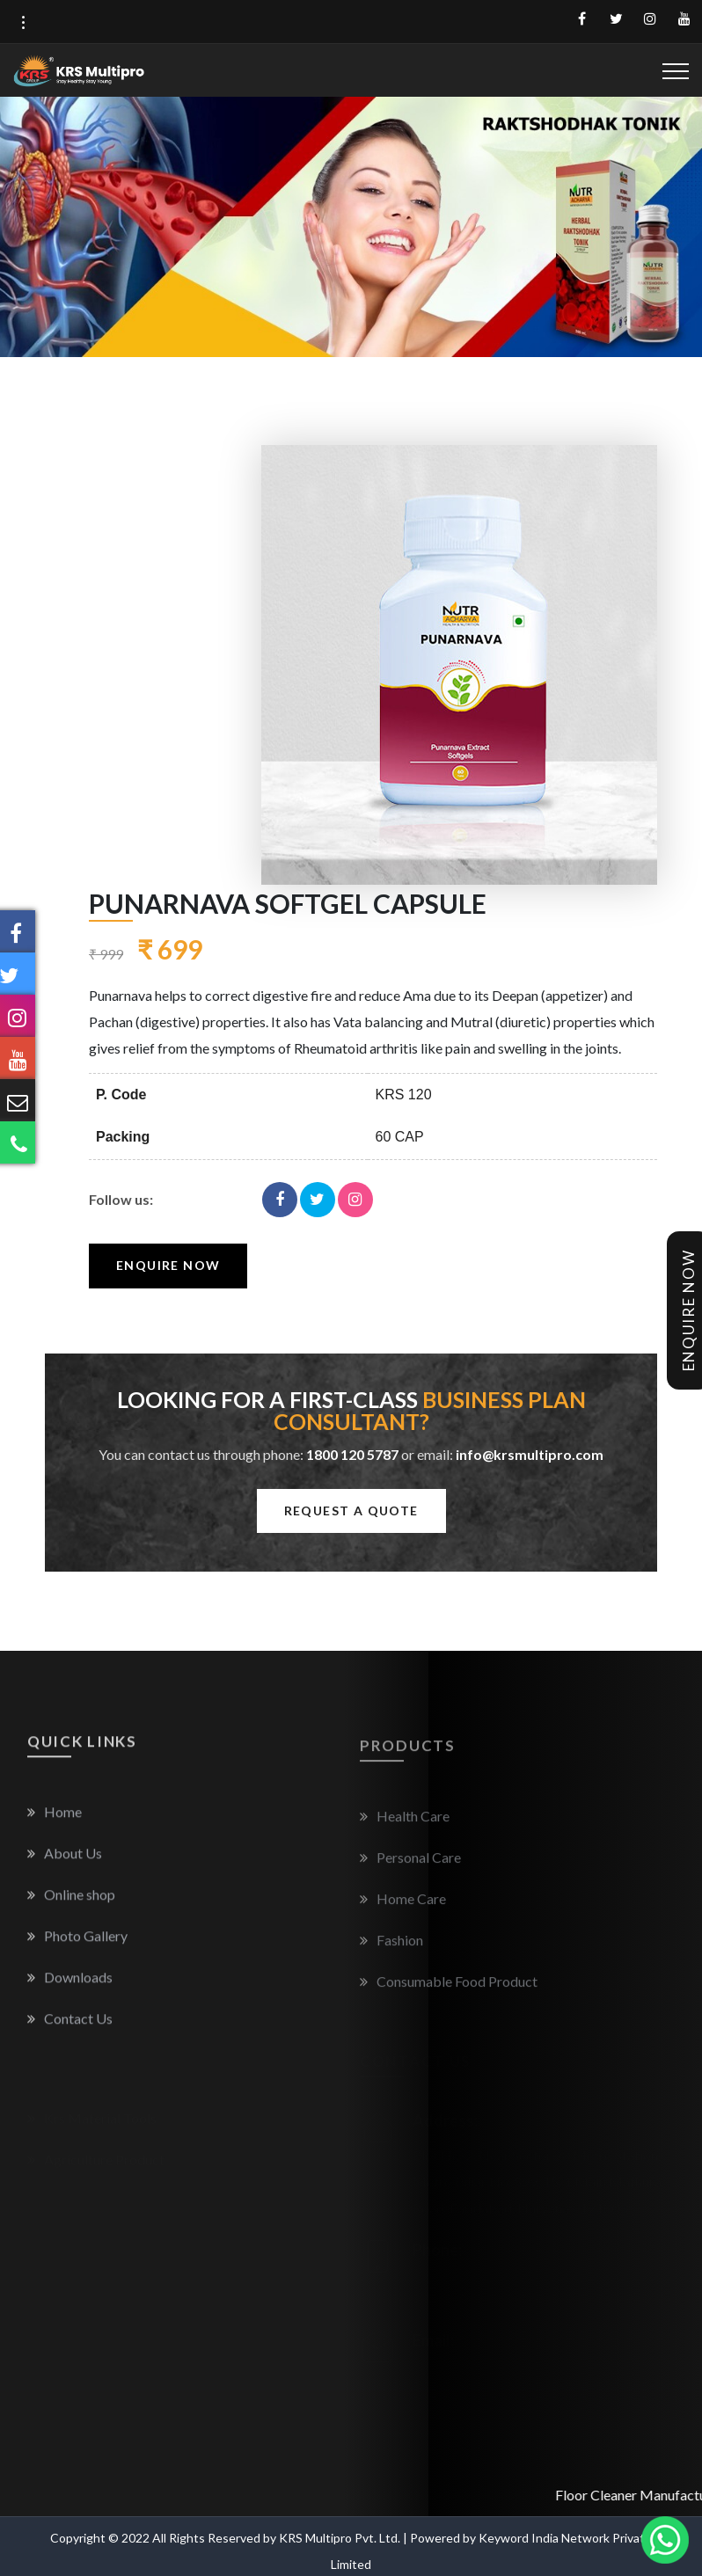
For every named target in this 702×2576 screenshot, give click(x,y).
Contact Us (70, 2031)
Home (54, 1824)
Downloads (70, 1989)
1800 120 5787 (352, 1454)
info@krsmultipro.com (529, 1454)
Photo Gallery (77, 1948)
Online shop (71, 1907)
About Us (64, 1865)
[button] (23, 23)
